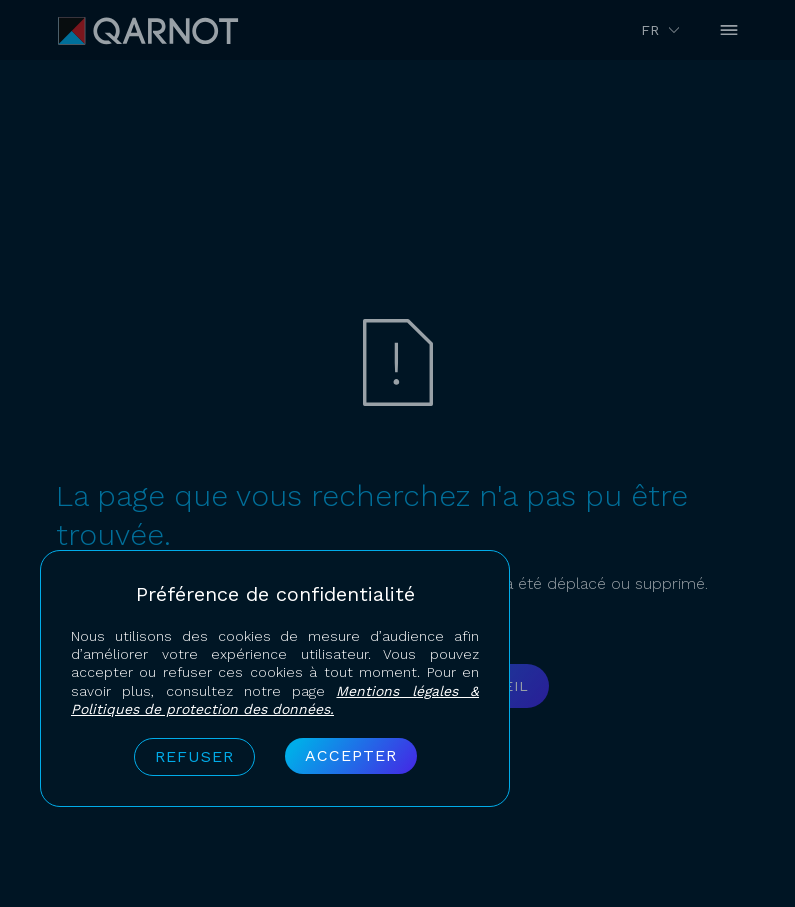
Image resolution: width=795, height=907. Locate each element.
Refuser (194, 756)
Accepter (351, 755)
